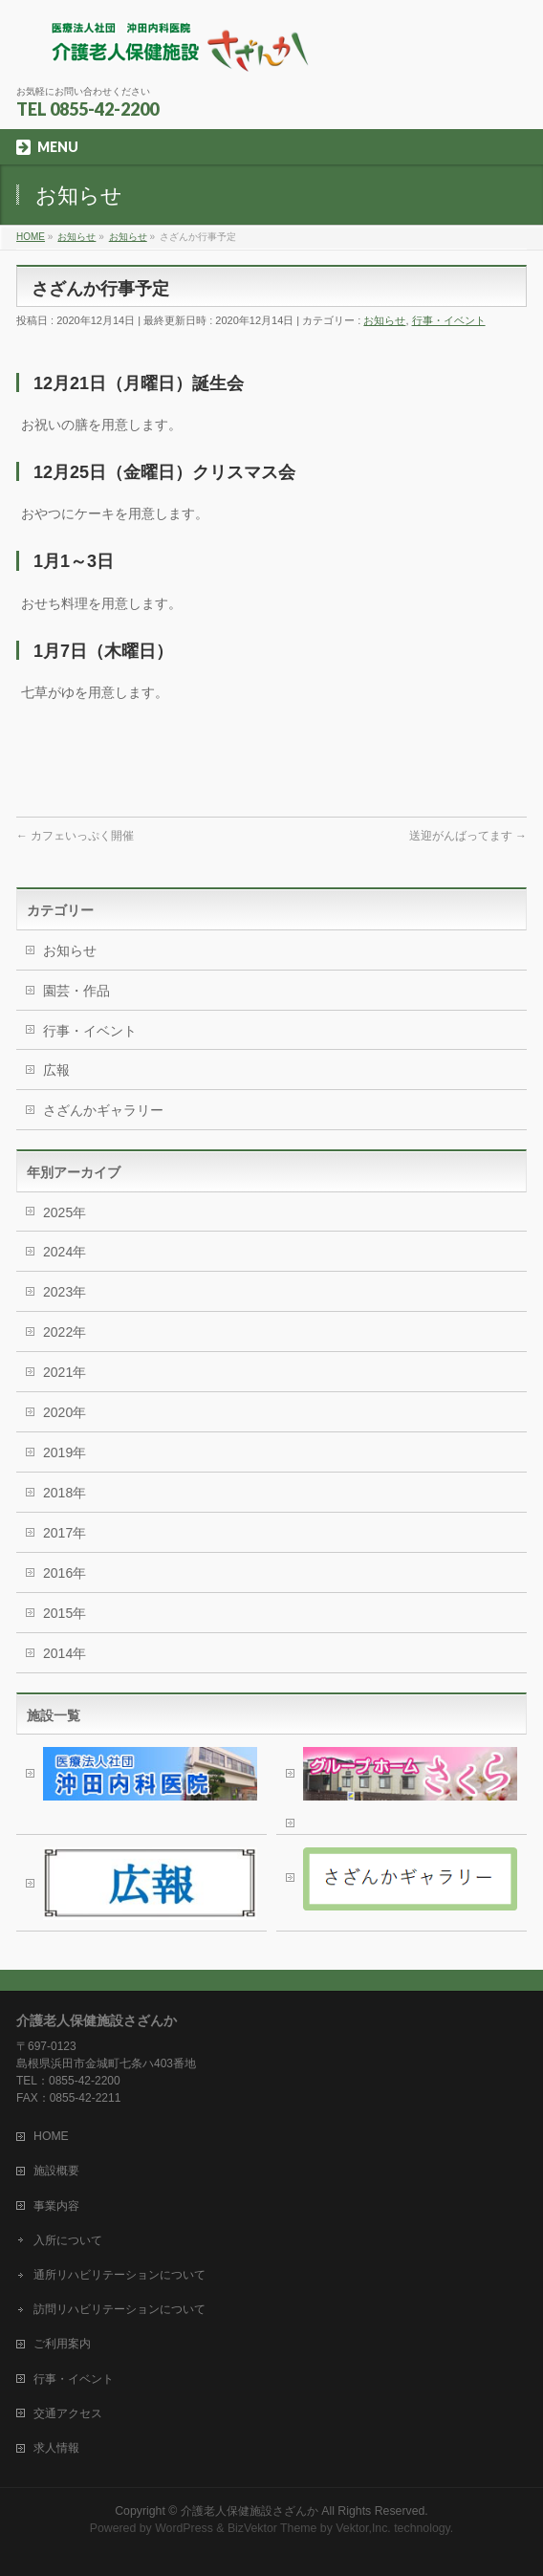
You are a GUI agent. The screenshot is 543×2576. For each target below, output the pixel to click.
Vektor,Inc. (363, 2528)
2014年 (64, 1653)
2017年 (64, 1532)
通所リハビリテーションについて (119, 2274)
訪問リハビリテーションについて (119, 2309)
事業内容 (56, 2206)
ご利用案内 (62, 2343)
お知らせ (384, 320)
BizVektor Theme (272, 2528)
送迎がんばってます (468, 835)
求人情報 (56, 2448)
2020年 (64, 1412)
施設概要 (56, 2170)
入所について (67, 2240)
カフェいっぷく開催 (75, 835)
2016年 (64, 1573)
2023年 (64, 1291)
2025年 (64, 1212)
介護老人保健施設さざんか (249, 2511)
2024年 (64, 1251)
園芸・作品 (76, 990)
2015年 (64, 1613)
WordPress (184, 2528)
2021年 (64, 1372)
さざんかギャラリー (103, 1110)
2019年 (64, 1452)
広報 (56, 1070)
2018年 (64, 1492)
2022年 (64, 1332)
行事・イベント (449, 320)
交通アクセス (67, 2413)
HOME (51, 2136)
